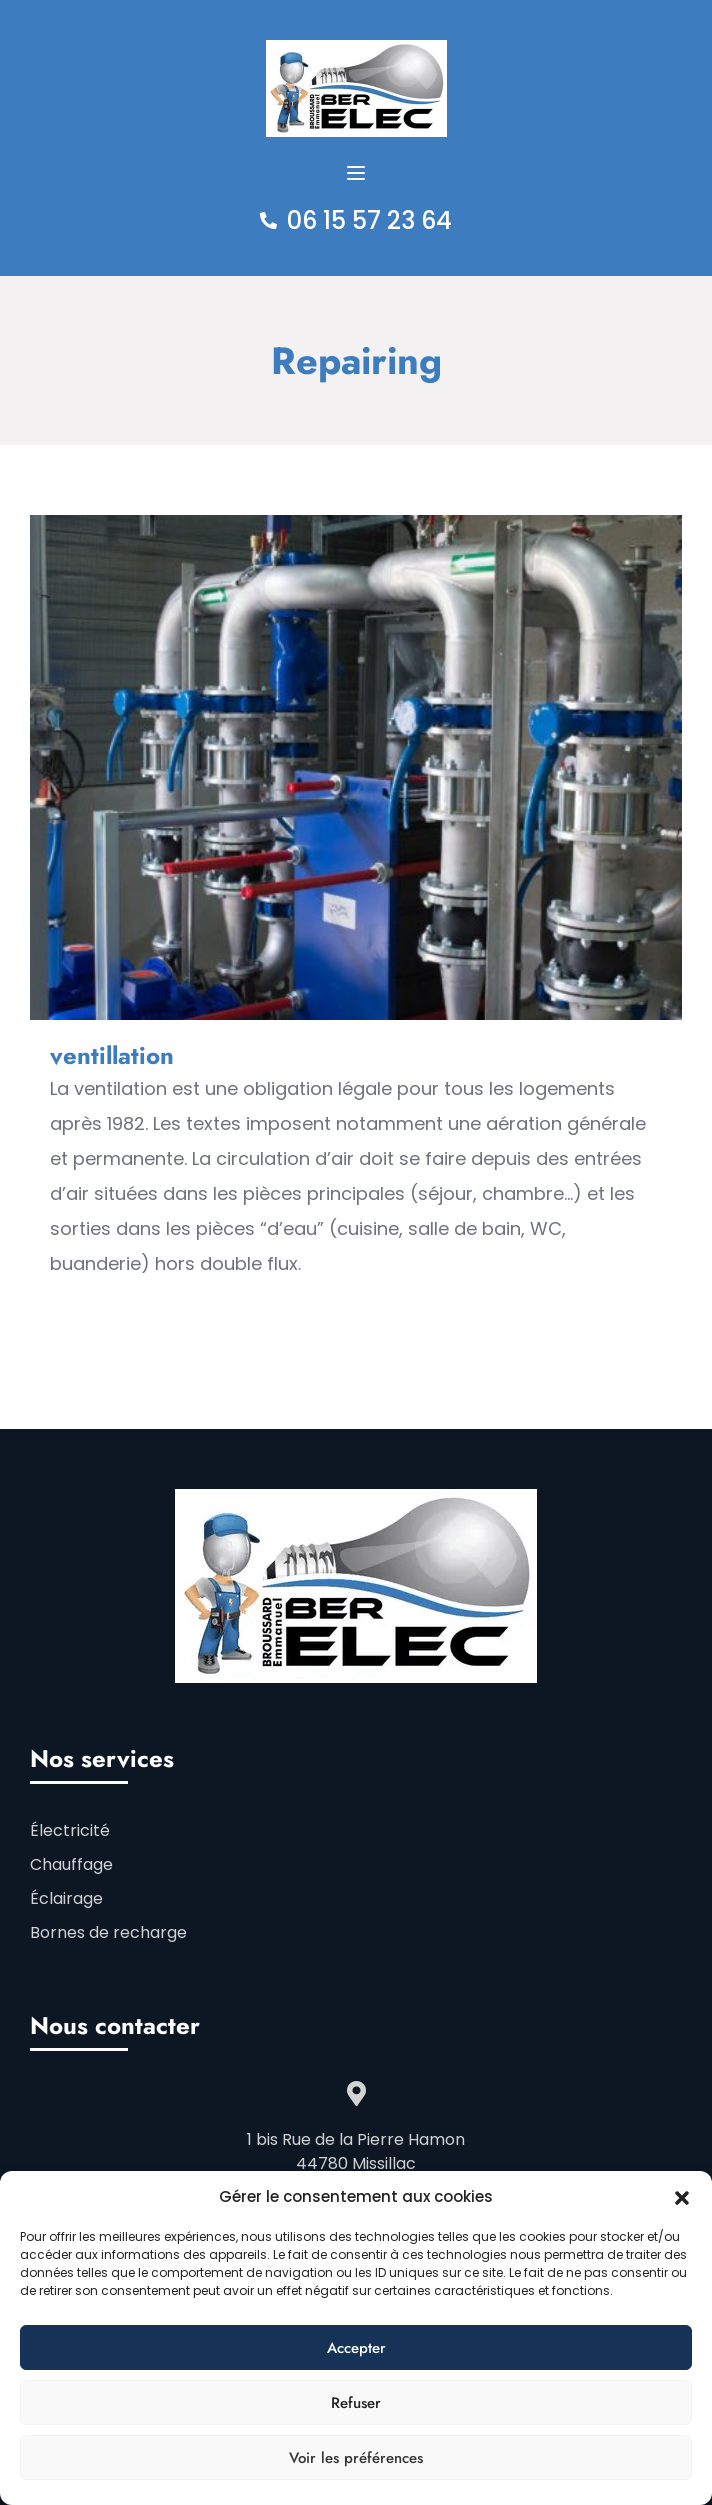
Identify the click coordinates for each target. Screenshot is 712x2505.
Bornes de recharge (108, 1932)
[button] (682, 2197)
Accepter (356, 2348)
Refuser (356, 2403)
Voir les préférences (356, 2458)
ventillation (112, 1055)
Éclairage (66, 1898)
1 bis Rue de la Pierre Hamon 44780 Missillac (356, 2151)
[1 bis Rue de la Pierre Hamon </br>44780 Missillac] (356, 2093)
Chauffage (71, 1864)
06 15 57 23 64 (369, 220)
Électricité (70, 1830)
